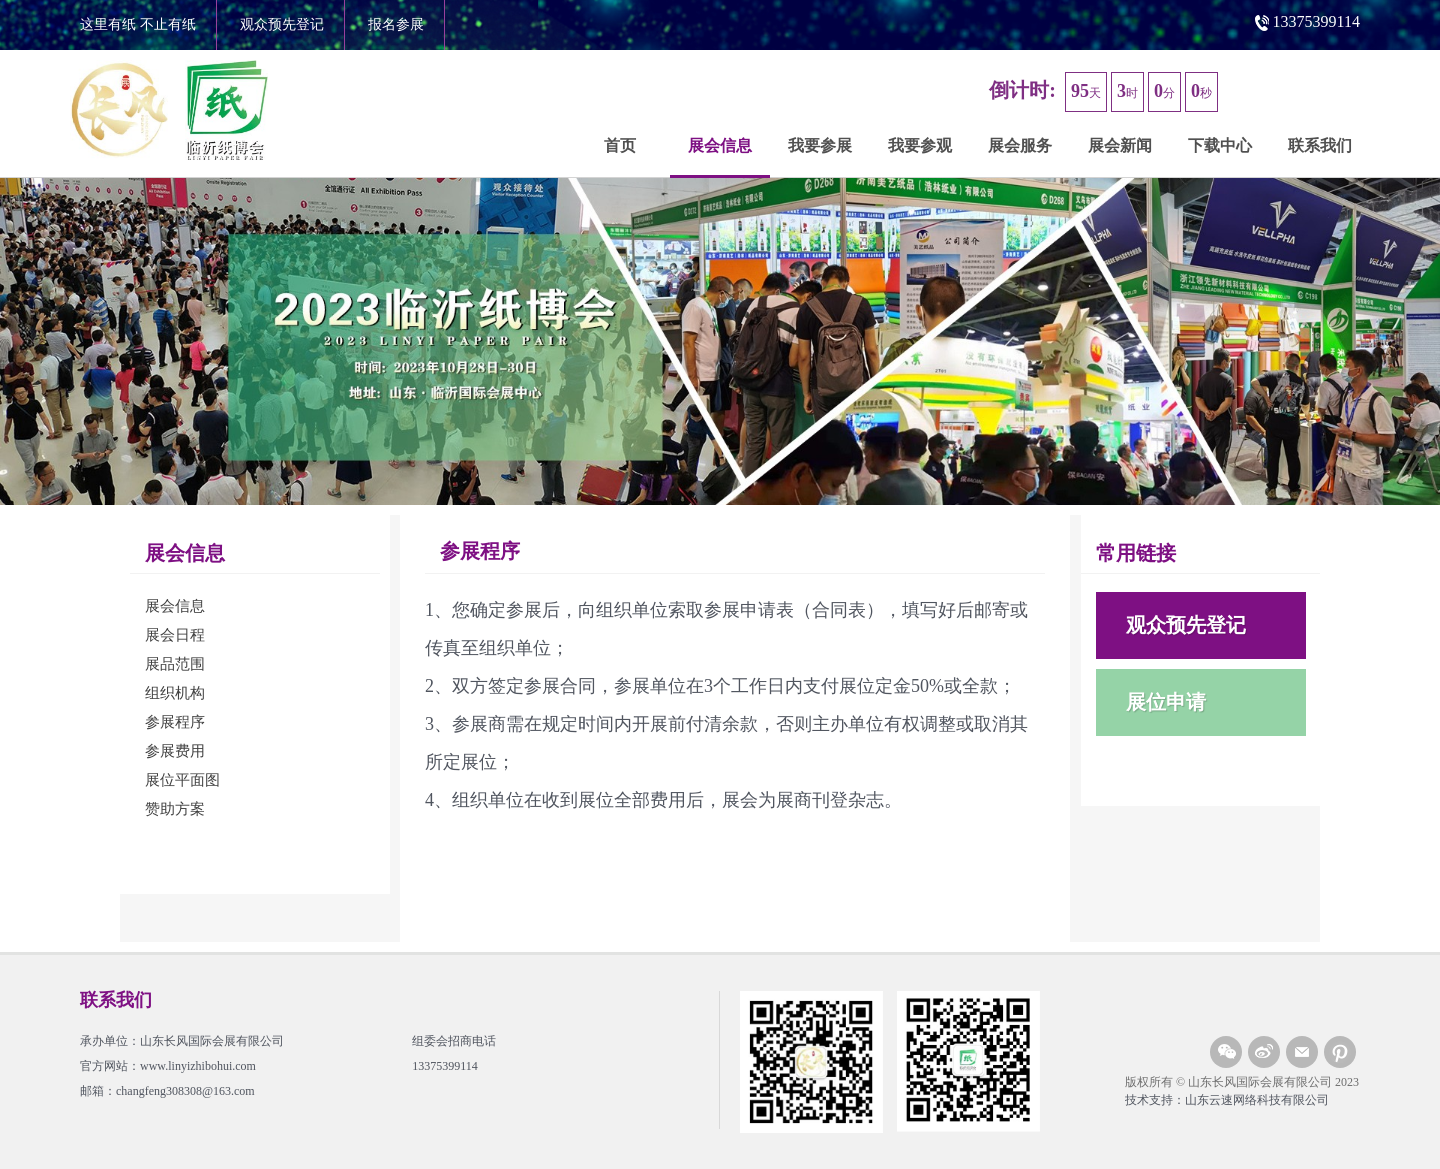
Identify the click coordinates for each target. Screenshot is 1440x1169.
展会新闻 (1120, 145)
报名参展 (396, 24)
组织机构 (175, 693)
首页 (620, 145)
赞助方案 (175, 809)
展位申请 (1166, 702)
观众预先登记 (282, 24)
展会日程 (175, 635)
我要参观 (920, 145)
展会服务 (1020, 145)
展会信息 (720, 145)
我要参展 (820, 145)
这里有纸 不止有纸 (138, 24)
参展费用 (175, 751)
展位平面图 (182, 780)
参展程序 (175, 722)
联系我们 (1320, 145)
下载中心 (1220, 145)
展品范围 (175, 664)
